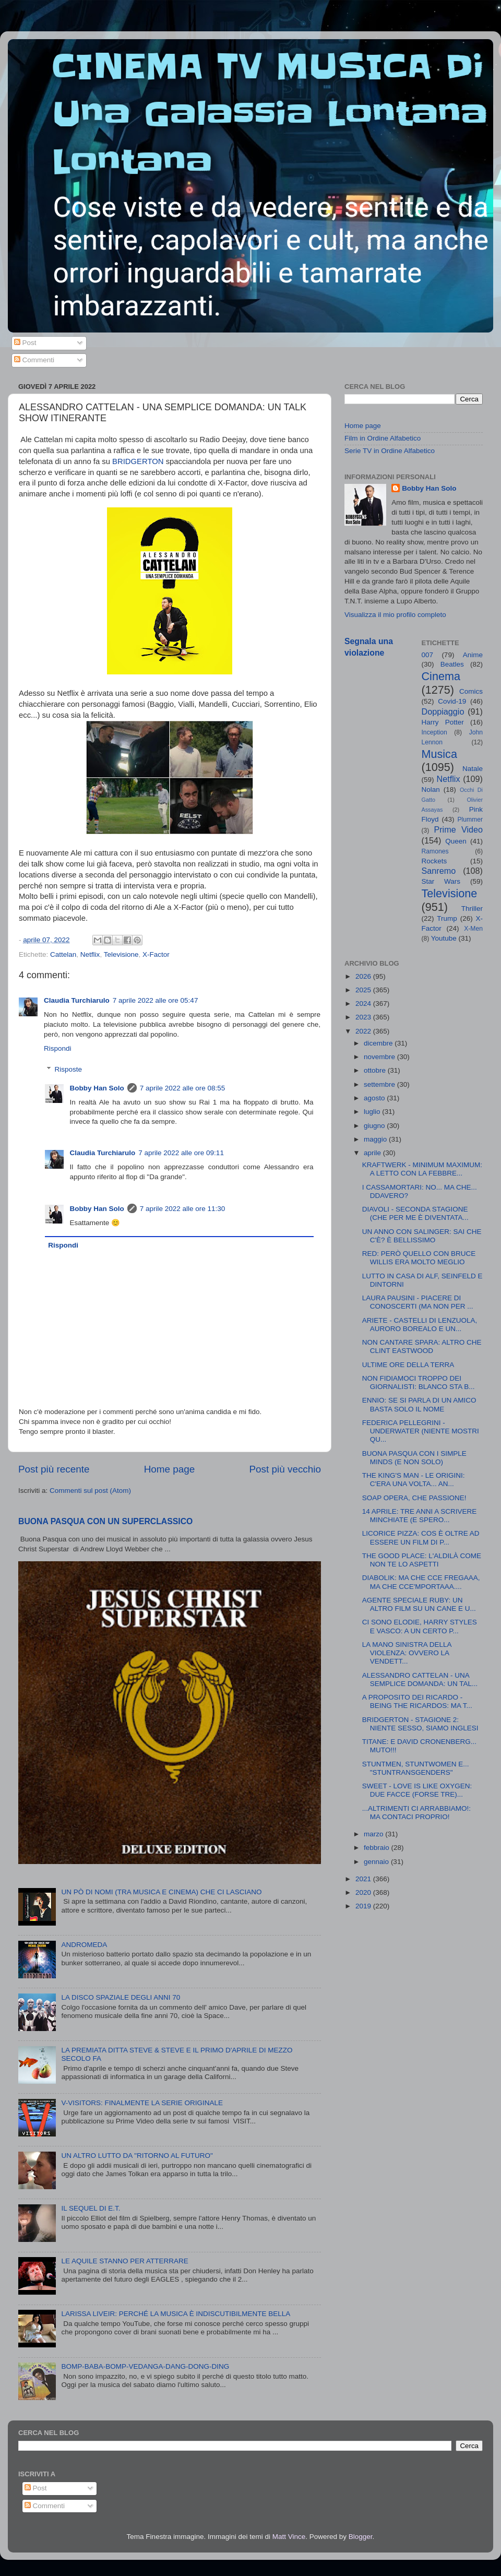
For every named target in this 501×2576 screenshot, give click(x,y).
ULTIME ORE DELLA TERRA (408, 1365)
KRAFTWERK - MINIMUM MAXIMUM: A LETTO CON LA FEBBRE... (422, 1169)
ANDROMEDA (84, 1945)
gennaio (377, 1862)
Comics (471, 691)
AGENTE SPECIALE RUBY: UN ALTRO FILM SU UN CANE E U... (419, 1604)
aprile (373, 1153)
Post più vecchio (285, 1469)
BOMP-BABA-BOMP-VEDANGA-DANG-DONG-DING (145, 2366)
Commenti (34, 360)
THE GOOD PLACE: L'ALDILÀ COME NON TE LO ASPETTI (421, 1560)
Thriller (472, 908)
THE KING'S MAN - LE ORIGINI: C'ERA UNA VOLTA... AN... (413, 1479)
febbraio (377, 1847)
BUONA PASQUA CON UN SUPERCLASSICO (105, 1521)
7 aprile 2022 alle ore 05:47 (155, 1000)
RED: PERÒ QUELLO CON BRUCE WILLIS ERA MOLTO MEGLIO (419, 1258)
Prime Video (458, 829)
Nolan (431, 789)
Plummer (470, 819)
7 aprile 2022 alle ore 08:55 (182, 1088)
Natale (472, 769)
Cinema (441, 676)
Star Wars (441, 881)
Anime (473, 655)
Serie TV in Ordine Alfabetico (389, 451)
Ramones (435, 851)
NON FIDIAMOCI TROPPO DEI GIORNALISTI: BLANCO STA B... (418, 1382)
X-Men (473, 928)
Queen (456, 841)
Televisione (121, 954)
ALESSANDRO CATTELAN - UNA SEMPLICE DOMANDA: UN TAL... (420, 1679)
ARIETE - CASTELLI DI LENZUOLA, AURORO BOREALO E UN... (420, 1324)
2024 (364, 1003)
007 (428, 655)
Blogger (361, 2537)
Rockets (434, 861)
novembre (380, 1057)
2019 (364, 1906)
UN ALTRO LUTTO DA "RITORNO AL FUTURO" (136, 2155)
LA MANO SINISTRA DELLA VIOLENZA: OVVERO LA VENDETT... (406, 1653)
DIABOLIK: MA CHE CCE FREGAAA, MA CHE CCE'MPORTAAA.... (421, 1582)
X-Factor (156, 954)
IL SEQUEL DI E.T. (90, 2208)
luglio (373, 1111)
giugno (375, 1126)
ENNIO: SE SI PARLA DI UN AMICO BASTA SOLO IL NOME (419, 1404)
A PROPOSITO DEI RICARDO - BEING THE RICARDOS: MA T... (417, 1701)
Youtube (444, 938)
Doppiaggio (443, 711)
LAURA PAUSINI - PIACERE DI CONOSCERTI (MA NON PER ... (417, 1302)
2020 (364, 1892)
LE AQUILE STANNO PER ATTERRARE (124, 2261)
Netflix (90, 954)
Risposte (68, 1069)
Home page (169, 1469)
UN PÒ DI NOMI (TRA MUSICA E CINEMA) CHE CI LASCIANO (161, 1892)
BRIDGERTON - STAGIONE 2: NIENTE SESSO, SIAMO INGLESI (420, 1724)
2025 (364, 990)
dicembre (379, 1043)
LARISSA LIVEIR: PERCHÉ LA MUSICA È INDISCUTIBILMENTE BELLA (175, 2314)
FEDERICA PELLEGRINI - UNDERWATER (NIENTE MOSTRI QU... (420, 1431)
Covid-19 (452, 701)
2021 (364, 1879)
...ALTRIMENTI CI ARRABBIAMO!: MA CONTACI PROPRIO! (416, 1813)
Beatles (452, 664)
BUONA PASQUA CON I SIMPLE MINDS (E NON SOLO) (414, 1458)
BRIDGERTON (137, 461)
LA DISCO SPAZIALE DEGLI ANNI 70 (120, 1997)
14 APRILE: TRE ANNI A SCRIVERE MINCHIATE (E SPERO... (419, 1515)
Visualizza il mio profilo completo (395, 615)
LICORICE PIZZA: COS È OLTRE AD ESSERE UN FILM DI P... (421, 1537)
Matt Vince (289, 2537)
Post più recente (54, 1469)
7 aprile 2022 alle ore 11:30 (182, 1209)
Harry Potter (443, 722)
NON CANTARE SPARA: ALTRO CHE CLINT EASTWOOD (422, 1346)
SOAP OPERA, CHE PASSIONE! (414, 1498)
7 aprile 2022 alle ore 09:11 (181, 1153)
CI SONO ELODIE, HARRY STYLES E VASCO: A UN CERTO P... (419, 1626)
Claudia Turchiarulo (77, 1000)
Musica (439, 754)
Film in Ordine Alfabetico (382, 438)
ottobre (376, 1070)
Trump (447, 918)
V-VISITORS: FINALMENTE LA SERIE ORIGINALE (142, 2103)
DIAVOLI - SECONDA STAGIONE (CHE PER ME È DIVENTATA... (415, 1213)
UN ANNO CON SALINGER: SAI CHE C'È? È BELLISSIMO (422, 1236)
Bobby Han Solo (97, 1088)
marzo (374, 1834)
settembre (380, 1084)
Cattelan (63, 954)
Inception (434, 732)
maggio (376, 1139)
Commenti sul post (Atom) (90, 1490)
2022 (364, 1031)
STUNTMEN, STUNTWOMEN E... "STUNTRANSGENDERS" (415, 1768)
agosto (375, 1098)
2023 (364, 1017)
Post (25, 343)
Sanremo (439, 870)
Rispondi (57, 1048)
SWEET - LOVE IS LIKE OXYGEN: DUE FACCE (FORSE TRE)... (417, 1790)
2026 (364, 976)
